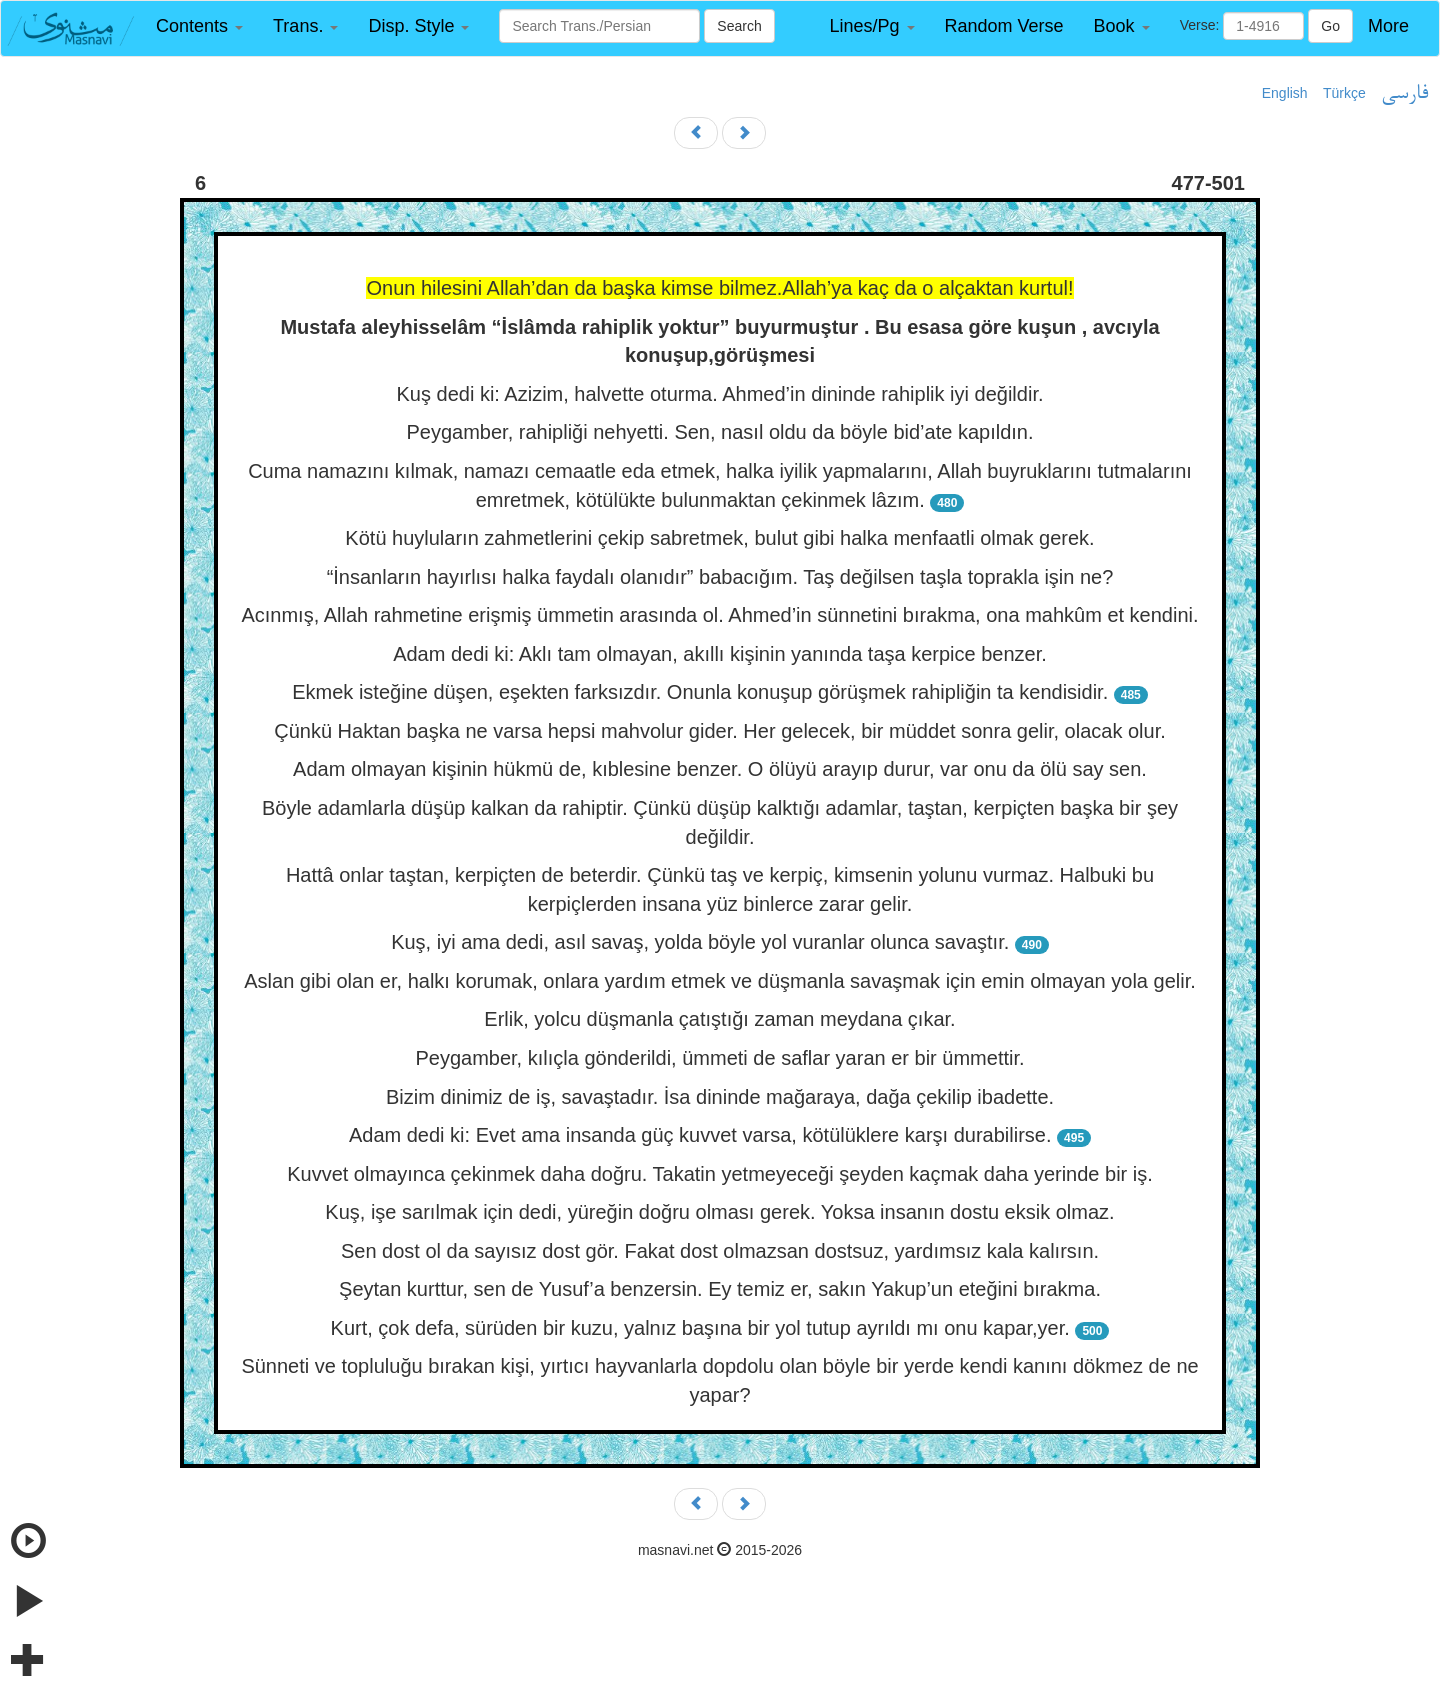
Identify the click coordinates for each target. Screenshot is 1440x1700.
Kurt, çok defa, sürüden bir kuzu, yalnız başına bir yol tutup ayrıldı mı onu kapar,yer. (700, 1328)
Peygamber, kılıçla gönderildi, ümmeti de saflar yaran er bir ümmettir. (719, 1058)
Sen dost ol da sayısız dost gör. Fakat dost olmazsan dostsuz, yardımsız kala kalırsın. (720, 1251)
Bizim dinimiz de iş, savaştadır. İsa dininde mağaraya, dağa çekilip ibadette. (720, 1097)
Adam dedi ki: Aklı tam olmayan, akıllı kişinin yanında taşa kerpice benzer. (720, 654)
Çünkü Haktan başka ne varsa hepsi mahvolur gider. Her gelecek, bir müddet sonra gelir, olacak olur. (720, 731)
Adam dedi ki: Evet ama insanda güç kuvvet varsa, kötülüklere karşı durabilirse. (700, 1135)
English (1285, 93)
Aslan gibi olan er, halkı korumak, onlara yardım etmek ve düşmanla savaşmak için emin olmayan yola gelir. (720, 981)
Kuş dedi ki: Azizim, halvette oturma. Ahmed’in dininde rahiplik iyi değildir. (720, 394)
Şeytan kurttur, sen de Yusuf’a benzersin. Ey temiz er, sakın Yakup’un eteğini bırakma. (720, 1289)
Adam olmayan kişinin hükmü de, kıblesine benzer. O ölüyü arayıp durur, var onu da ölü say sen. (720, 769)
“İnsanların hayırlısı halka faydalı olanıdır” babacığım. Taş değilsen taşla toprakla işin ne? (720, 577)
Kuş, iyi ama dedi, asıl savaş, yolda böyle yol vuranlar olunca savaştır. (700, 942)
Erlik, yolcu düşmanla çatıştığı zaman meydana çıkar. (719, 1019)
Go (1330, 26)
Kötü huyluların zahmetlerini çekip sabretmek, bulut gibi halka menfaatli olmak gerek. (719, 538)
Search (739, 26)
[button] (199, 26)
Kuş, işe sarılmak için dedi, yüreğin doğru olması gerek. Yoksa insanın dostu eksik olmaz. (719, 1212)
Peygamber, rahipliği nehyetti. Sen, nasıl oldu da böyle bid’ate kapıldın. (719, 432)
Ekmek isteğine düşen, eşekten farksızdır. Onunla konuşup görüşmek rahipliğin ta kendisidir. (700, 692)
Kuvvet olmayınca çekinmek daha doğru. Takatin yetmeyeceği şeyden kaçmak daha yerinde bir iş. (720, 1174)
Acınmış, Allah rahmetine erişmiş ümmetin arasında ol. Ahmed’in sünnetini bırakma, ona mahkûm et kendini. (719, 615)
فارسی (1404, 94)
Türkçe (1344, 93)
